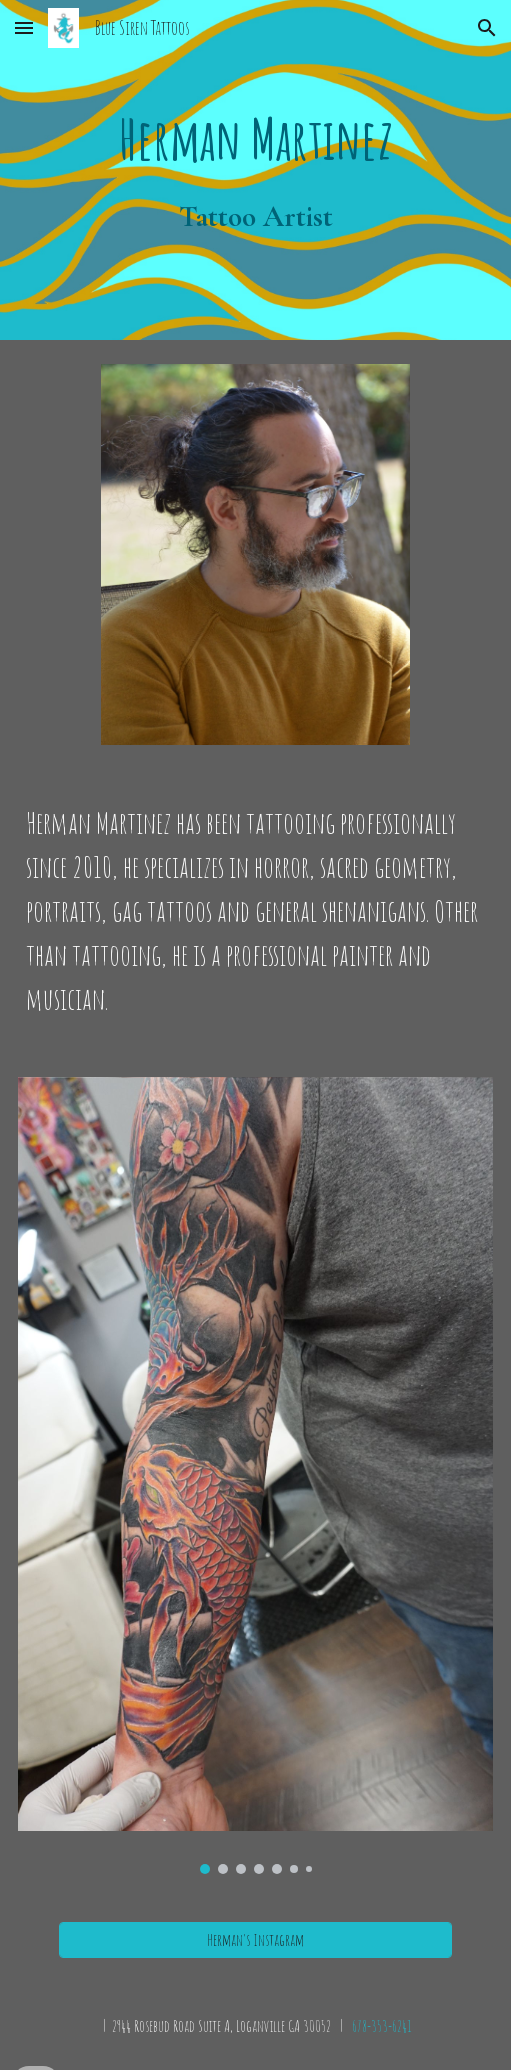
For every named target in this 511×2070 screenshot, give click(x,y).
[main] (256, 170)
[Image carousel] (256, 1475)
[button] (24, 27)
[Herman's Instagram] (255, 1940)
